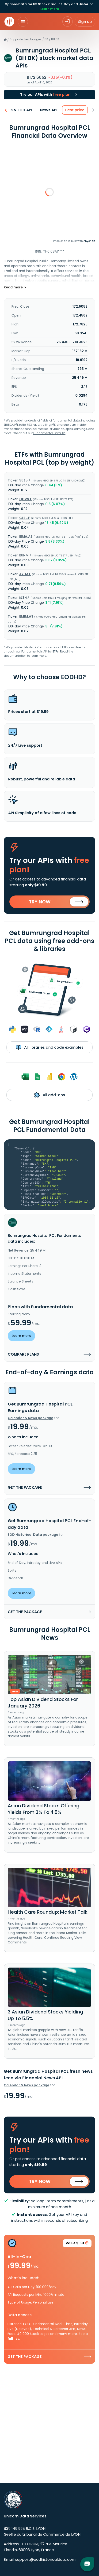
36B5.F (24, 480)
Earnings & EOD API (22, 110)
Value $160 (77, 2244)
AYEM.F (25, 574)
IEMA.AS (26, 536)
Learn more (49, 9)
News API (56, 110)
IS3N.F (24, 597)
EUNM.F (25, 555)
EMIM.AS (26, 616)
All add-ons (49, 1095)
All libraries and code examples (50, 1047)
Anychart (89, 241)
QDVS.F (25, 499)
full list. (14, 2338)
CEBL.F (24, 517)
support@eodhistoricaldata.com (45, 2559)
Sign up (85, 21)
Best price (82, 110)
